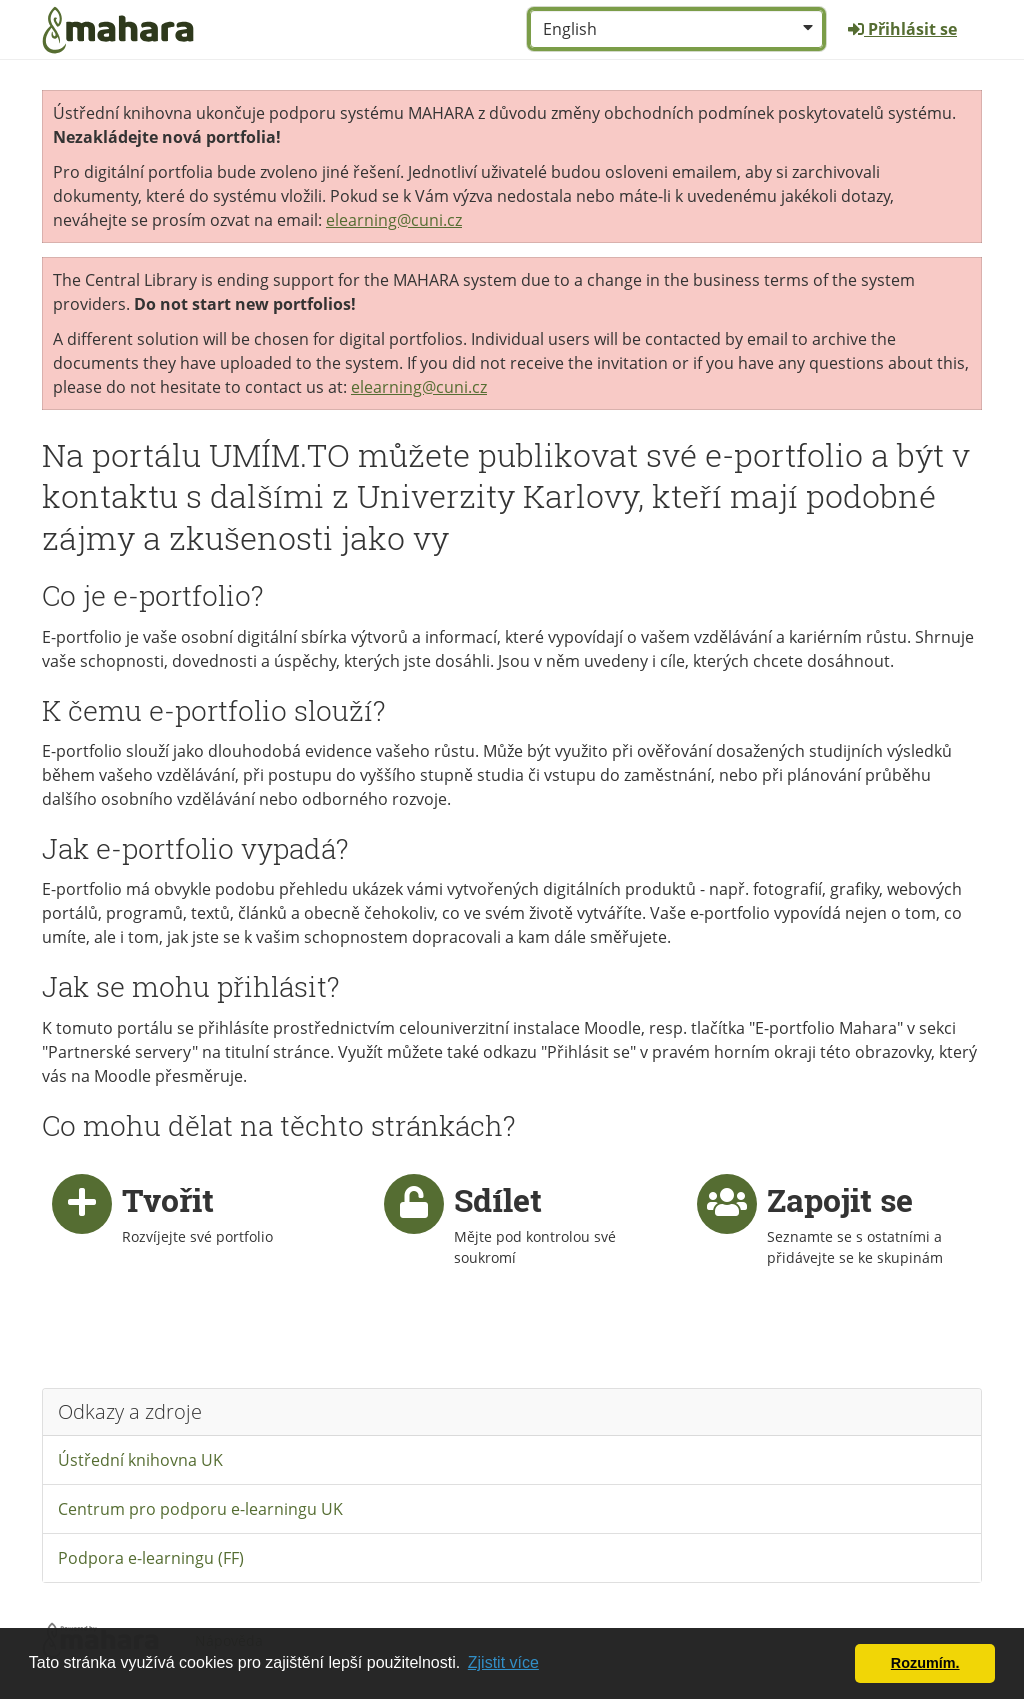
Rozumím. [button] (925, 1663)
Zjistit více (503, 1662)
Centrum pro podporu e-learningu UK (200, 1509)
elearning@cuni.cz (394, 220)
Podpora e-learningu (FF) (151, 1558)
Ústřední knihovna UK (140, 1460)
